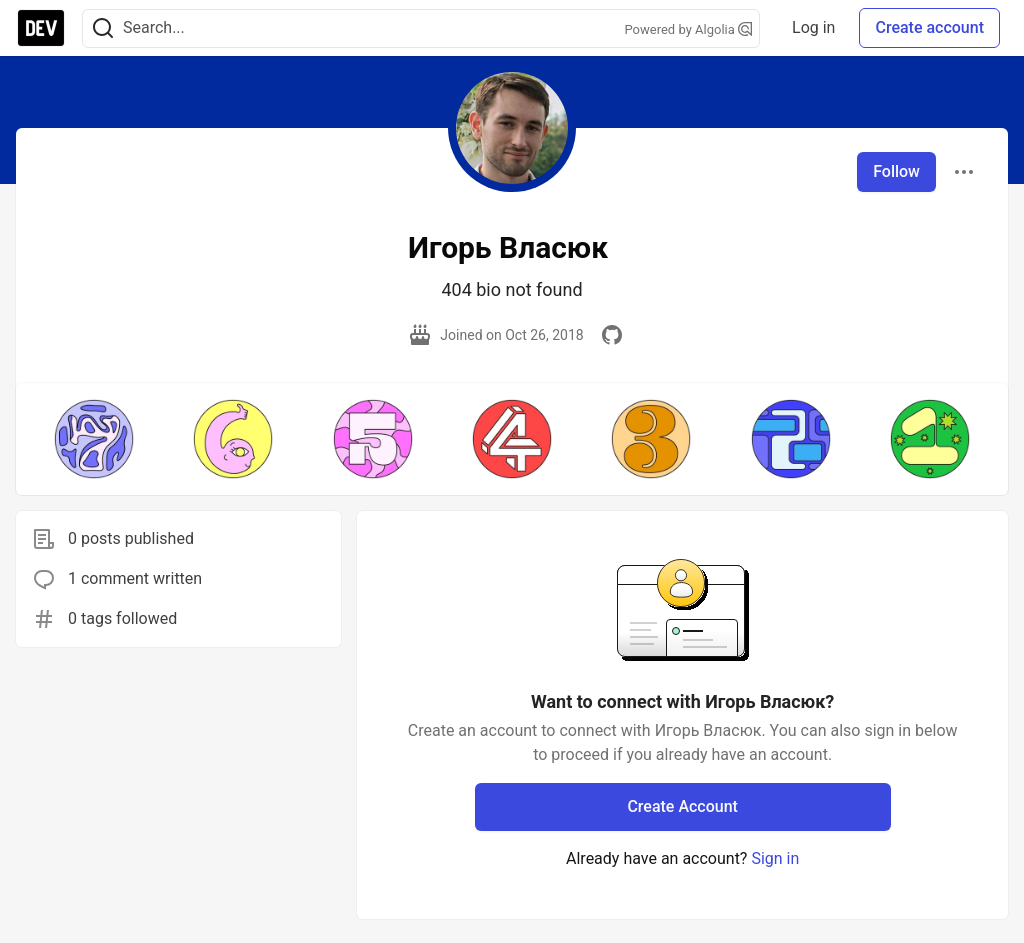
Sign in (775, 858)
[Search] (103, 28)
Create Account (682, 806)
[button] (93, 439)
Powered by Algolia (689, 29)
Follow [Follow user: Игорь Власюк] (896, 171)
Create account (929, 27)
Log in (813, 27)
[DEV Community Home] (41, 28)
